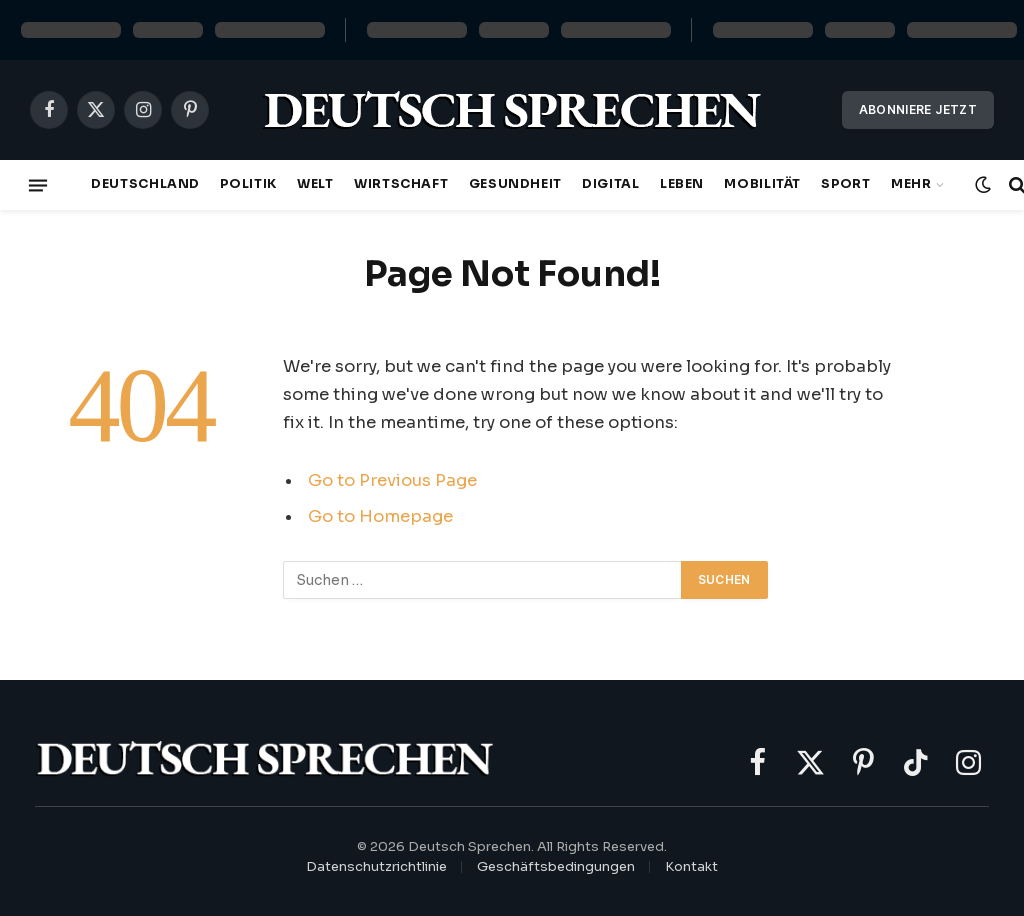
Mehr (911, 184)
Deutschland (145, 184)
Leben (682, 184)
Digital (610, 184)
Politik (248, 184)
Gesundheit (515, 184)
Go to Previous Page (392, 480)
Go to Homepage (380, 516)
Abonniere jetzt (918, 109)
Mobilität (762, 184)
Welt (315, 184)
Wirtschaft (401, 184)
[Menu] (38, 185)
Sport (845, 184)
